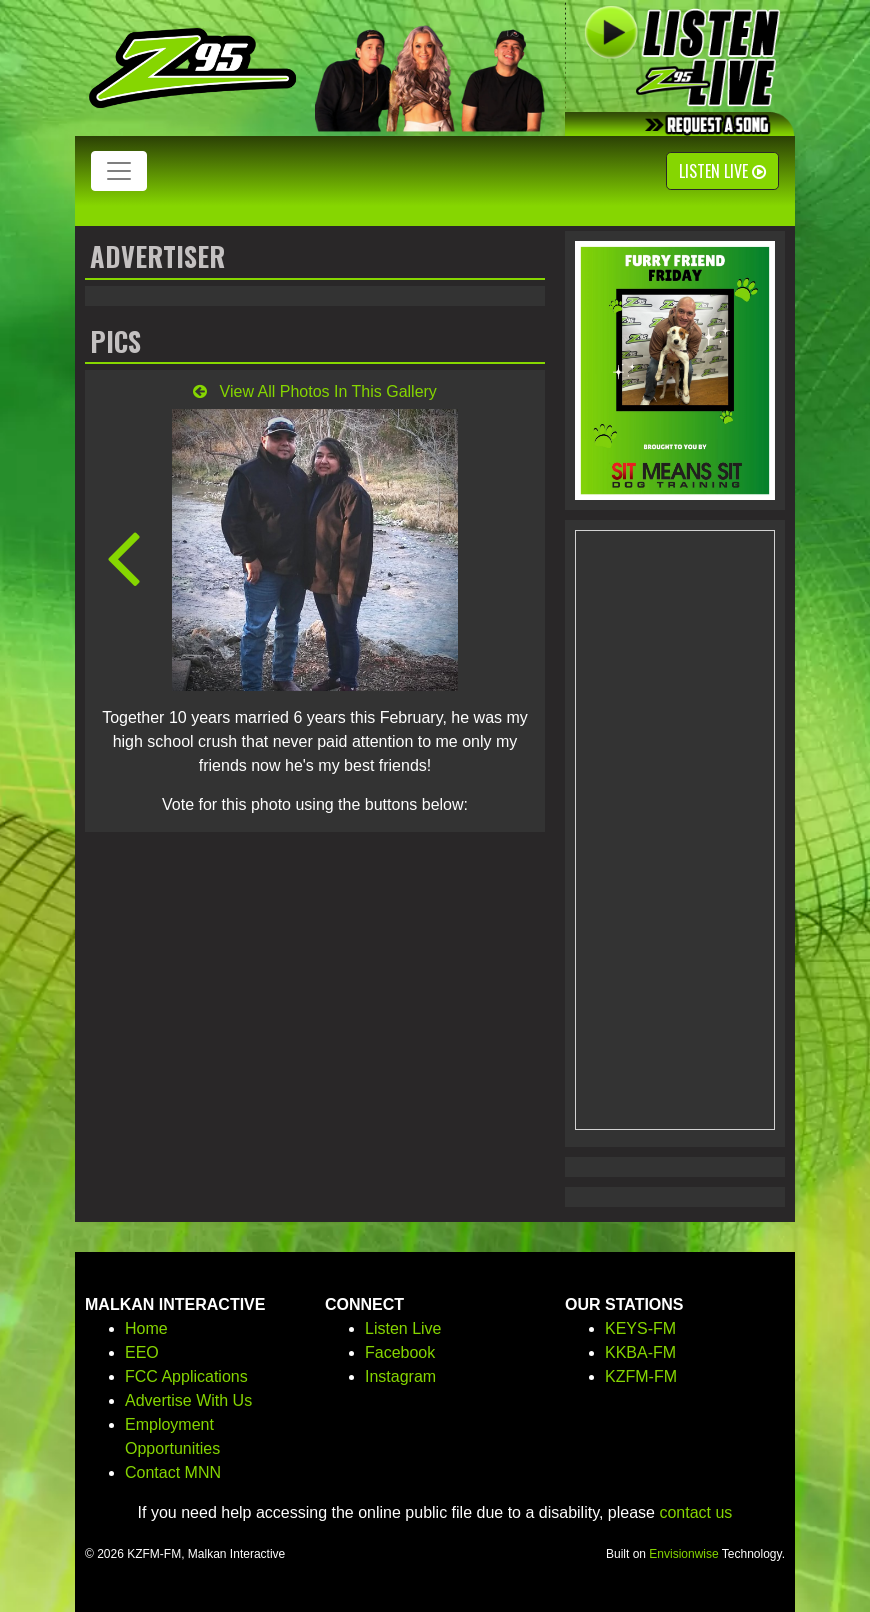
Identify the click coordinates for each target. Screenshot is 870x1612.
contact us (695, 1512)
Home (146, 1328)
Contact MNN (173, 1472)
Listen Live (722, 171)
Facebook (400, 1352)
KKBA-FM (640, 1352)
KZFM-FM (641, 1376)
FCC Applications (186, 1376)
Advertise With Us (188, 1400)
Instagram (400, 1376)
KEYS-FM (640, 1328)
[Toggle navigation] (119, 171)
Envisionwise (683, 1554)
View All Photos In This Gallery (315, 391)
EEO (142, 1352)
